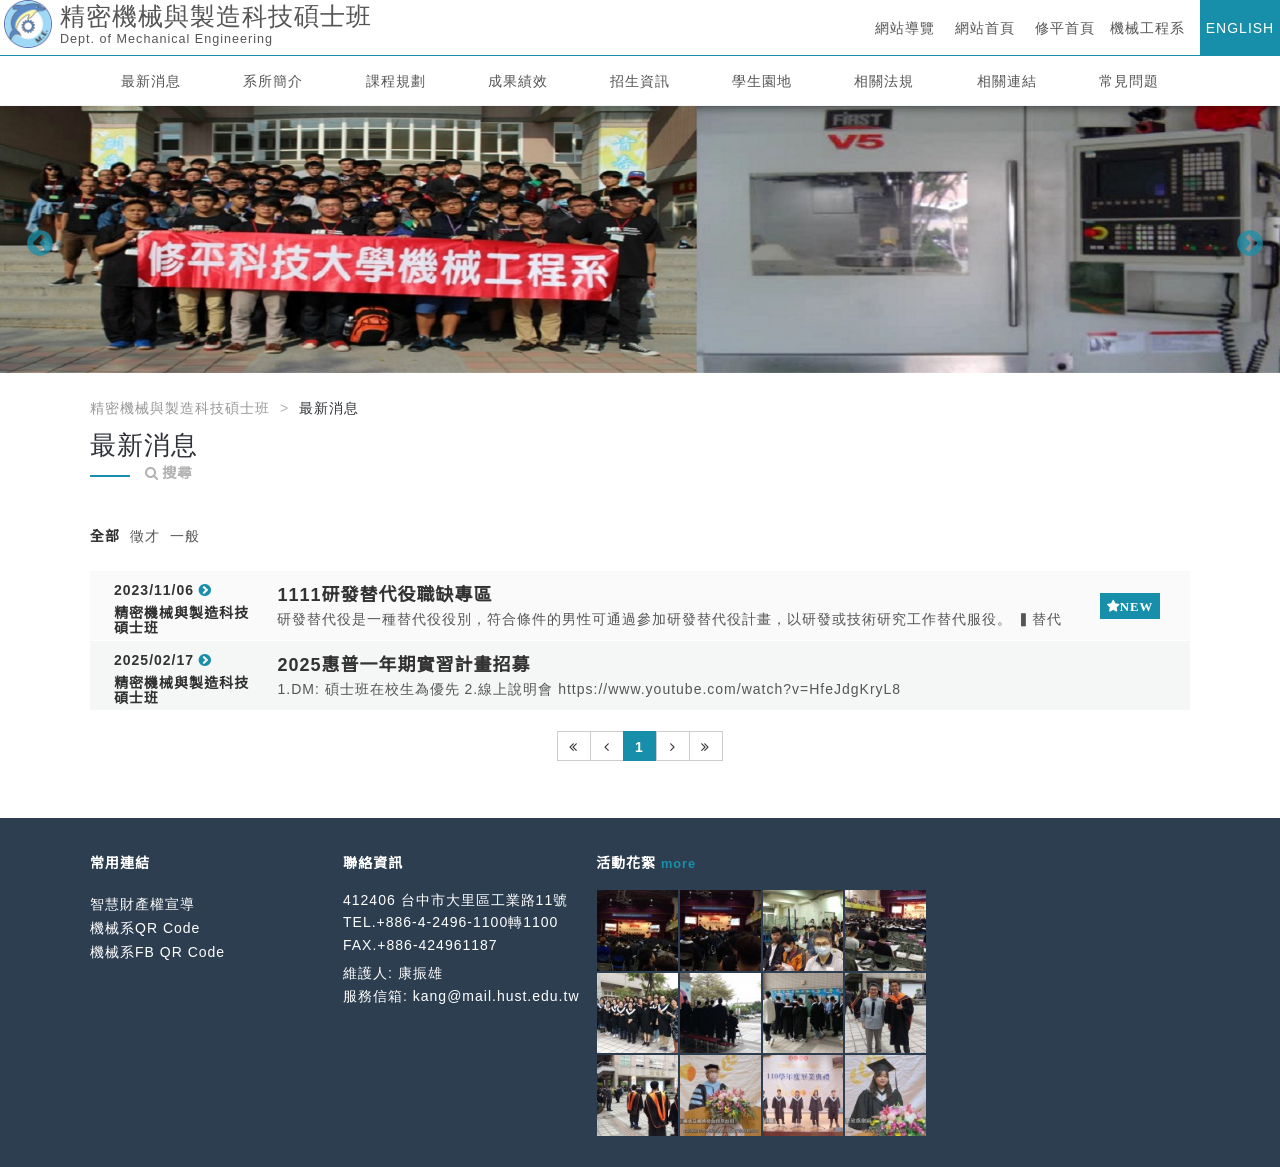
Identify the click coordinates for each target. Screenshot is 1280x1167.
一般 (185, 536)
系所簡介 (273, 81)
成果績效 (518, 81)
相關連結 (1007, 81)
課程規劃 (396, 81)
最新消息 (151, 81)
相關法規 (884, 81)
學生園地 (762, 81)
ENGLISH (1240, 28)
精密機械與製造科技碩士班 (180, 408)
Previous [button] (35, 239)
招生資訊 (640, 81)
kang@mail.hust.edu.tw (496, 996)
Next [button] (1245, 239)
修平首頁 (1065, 28)
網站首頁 (985, 28)
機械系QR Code (145, 928)
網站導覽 (905, 28)
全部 (105, 536)
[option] (640, 239)
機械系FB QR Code (157, 952)
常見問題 (1129, 81)
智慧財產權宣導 (142, 904)
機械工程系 (1147, 28)
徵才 (145, 536)
